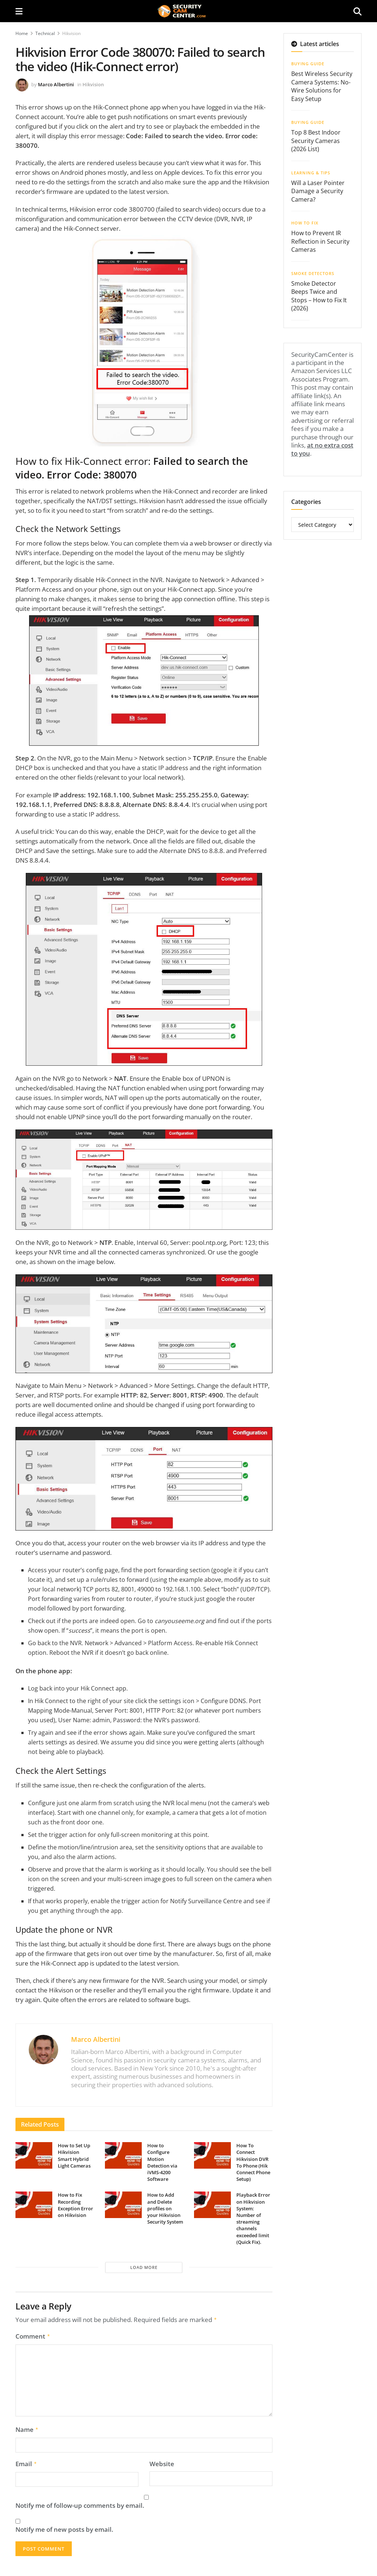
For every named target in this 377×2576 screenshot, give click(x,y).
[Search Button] (357, 11)
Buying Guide (307, 63)
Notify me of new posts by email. (64, 2527)
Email (26, 2462)
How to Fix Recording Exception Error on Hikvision (75, 2205)
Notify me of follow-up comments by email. (79, 2503)
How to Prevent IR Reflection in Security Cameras (320, 241)
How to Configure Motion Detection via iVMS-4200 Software (162, 2162)
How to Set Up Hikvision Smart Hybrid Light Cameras (74, 2155)
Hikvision (71, 33)
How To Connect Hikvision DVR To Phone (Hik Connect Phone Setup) (253, 2162)
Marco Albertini (56, 84)
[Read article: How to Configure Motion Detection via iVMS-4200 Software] (123, 2155)
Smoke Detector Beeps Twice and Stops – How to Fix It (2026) (319, 295)
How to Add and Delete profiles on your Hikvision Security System (165, 2208)
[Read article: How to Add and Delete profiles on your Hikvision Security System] (123, 2205)
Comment (32, 2336)
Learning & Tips (310, 172)
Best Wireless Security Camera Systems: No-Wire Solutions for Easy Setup (321, 86)
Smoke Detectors (312, 273)
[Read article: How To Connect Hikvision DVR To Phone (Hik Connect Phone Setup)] (212, 2155)
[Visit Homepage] (188, 11)
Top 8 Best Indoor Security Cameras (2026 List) (316, 140)
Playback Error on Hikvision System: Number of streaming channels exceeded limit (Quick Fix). (253, 2218)
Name (27, 2428)
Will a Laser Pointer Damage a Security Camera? (318, 191)
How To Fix (304, 223)
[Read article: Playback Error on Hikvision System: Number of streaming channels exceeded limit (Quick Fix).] (212, 2205)
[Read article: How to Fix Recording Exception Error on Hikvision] (33, 2205)
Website (161, 2462)
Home (21, 33)
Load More (144, 2267)
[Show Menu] (18, 11)
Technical (45, 33)
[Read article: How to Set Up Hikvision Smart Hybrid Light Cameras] (33, 2155)
